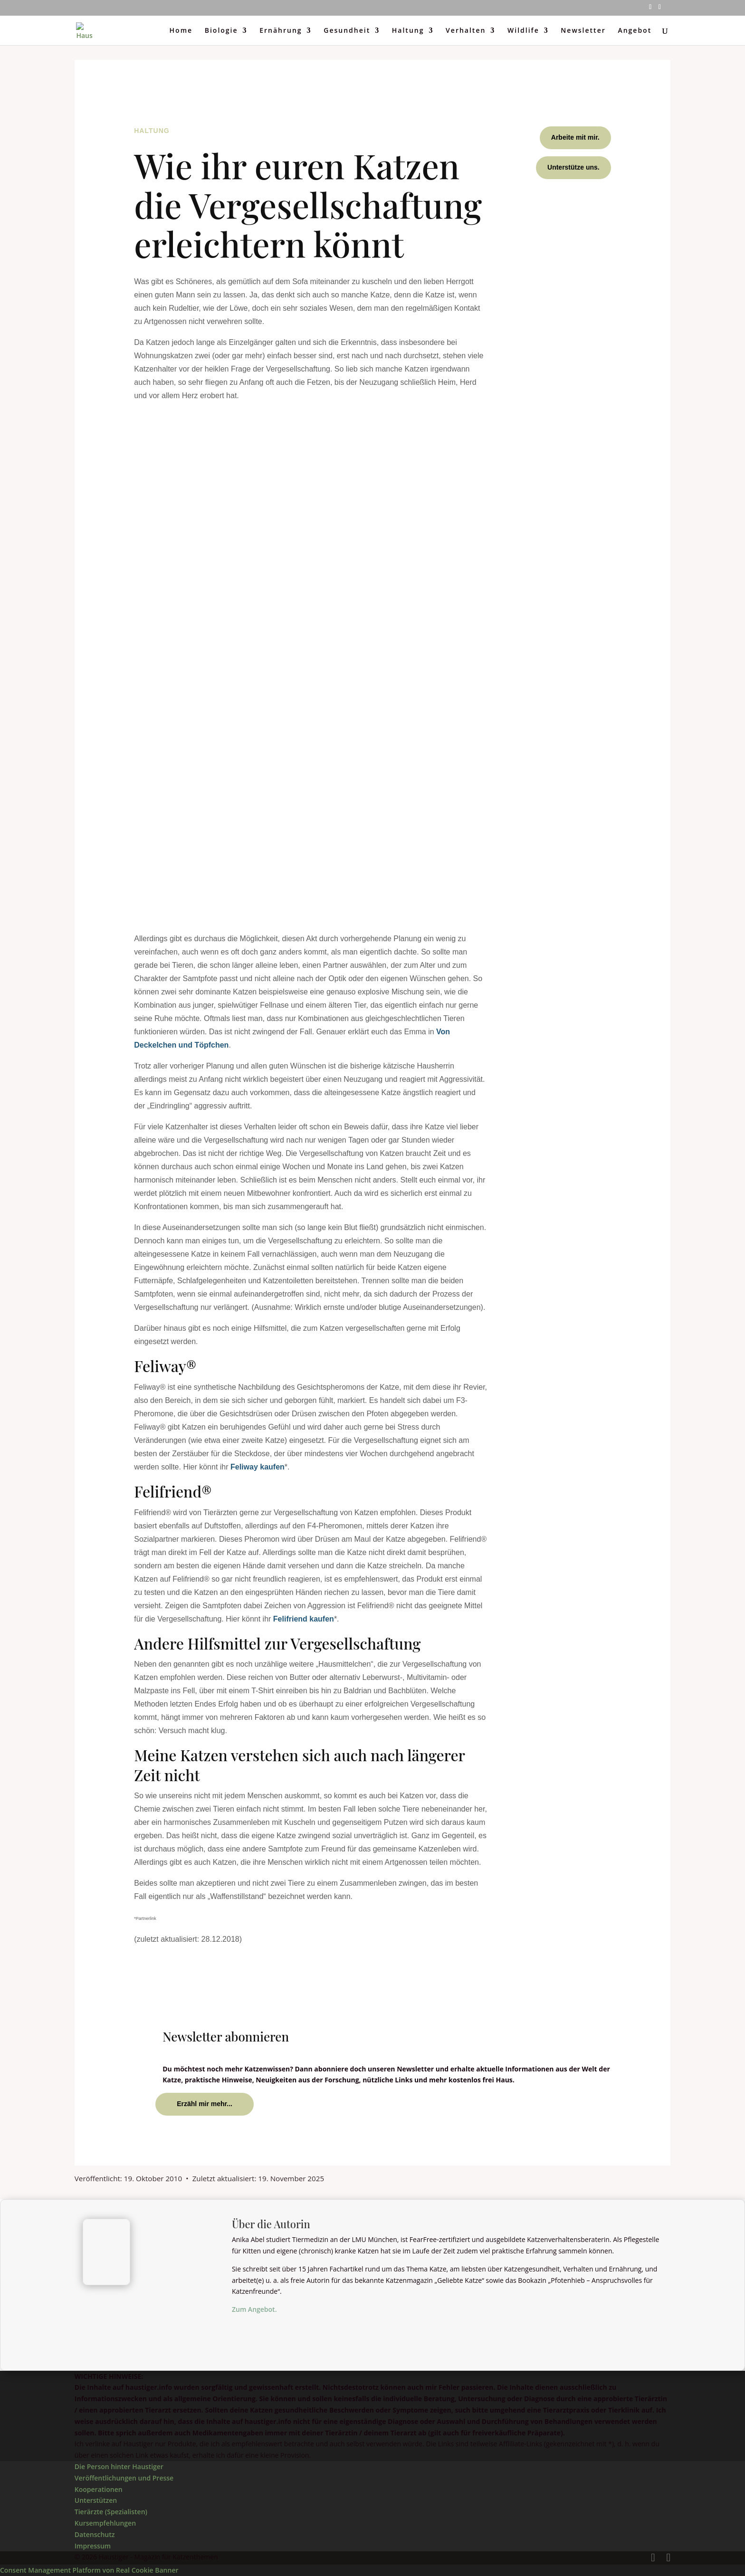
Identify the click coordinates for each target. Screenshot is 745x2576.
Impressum (93, 2545)
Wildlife (523, 31)
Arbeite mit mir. (575, 137)
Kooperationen (99, 2489)
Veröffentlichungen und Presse (124, 2477)
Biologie (221, 31)
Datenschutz (95, 2534)
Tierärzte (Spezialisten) (111, 2511)
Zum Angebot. (254, 2309)
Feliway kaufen (257, 1467)
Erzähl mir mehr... (204, 2104)
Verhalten (466, 31)
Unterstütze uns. (573, 167)
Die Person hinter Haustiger (119, 2466)
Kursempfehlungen (105, 2523)
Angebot (634, 31)
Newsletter (583, 31)
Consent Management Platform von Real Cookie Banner (89, 2570)
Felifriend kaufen (303, 1619)
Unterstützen (96, 2500)
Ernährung (280, 31)
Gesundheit (347, 31)
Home (181, 31)
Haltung (408, 31)
